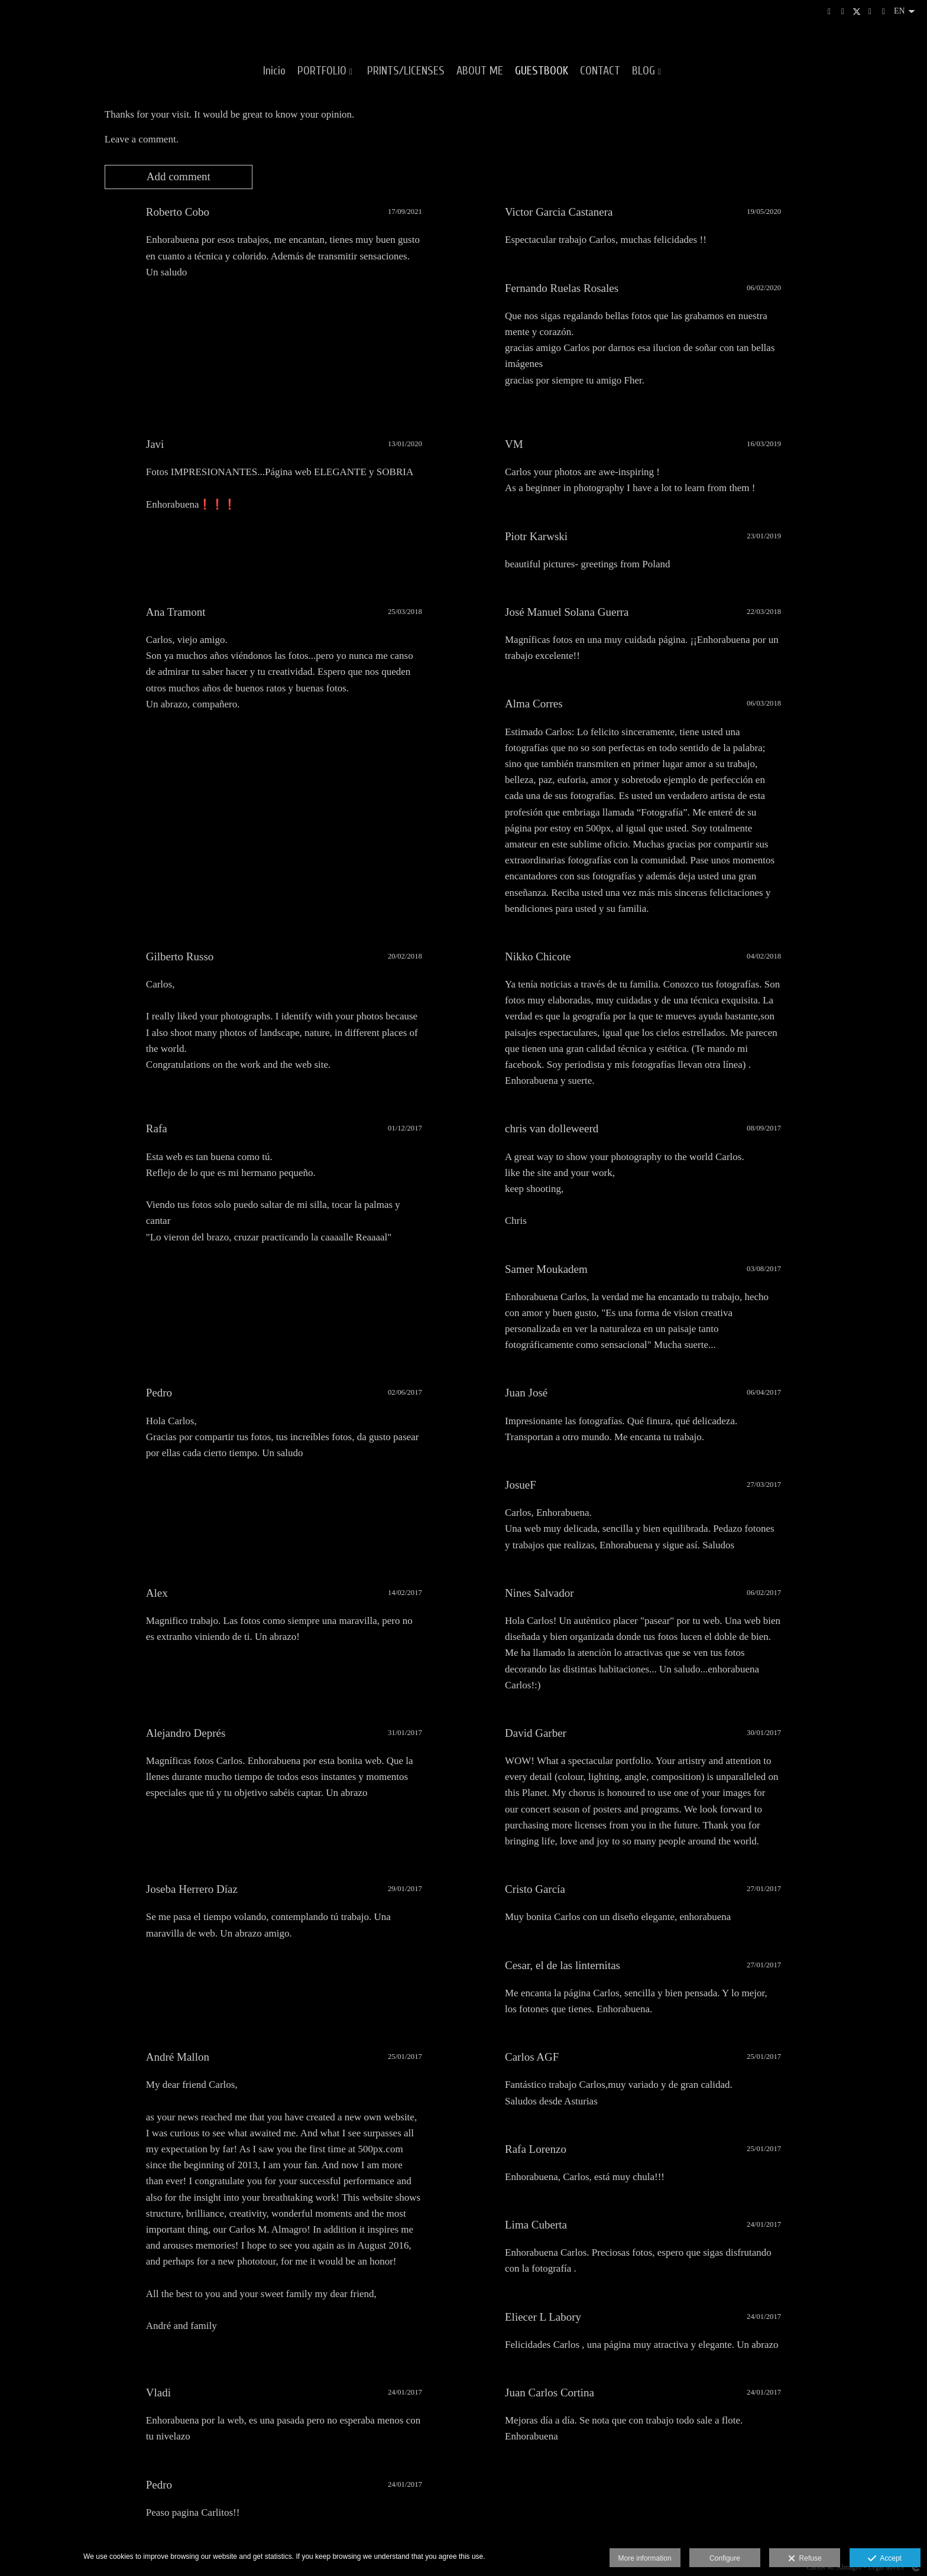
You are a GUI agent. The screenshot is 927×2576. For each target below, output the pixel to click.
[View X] (857, 12)
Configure (724, 2558)
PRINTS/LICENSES (406, 70)
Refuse (805, 2559)
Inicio (274, 70)
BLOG (643, 70)
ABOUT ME (479, 70)
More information (645, 2558)
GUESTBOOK (541, 70)
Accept (885, 2559)
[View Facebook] (870, 12)
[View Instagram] (829, 12)
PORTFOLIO (321, 70)
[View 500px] (843, 12)
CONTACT (600, 70)
